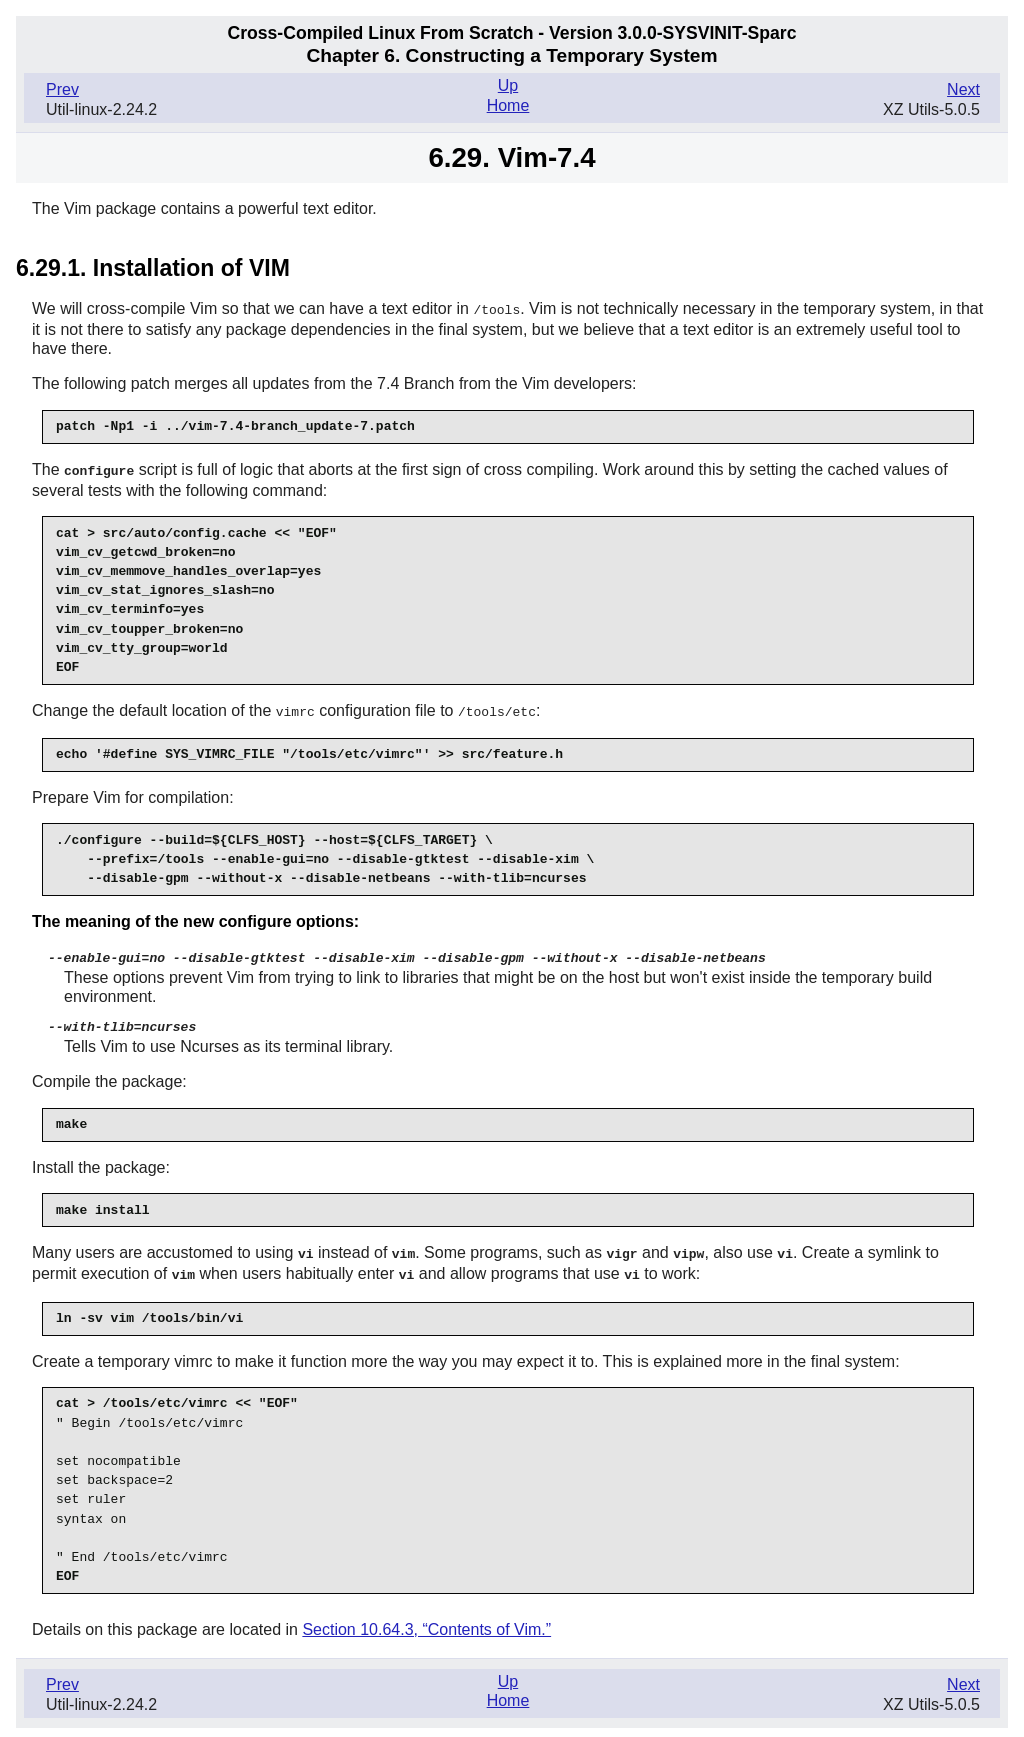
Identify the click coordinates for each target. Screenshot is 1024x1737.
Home (508, 105)
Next (963, 89)
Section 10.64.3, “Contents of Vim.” (426, 1622)
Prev (62, 89)
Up (508, 85)
